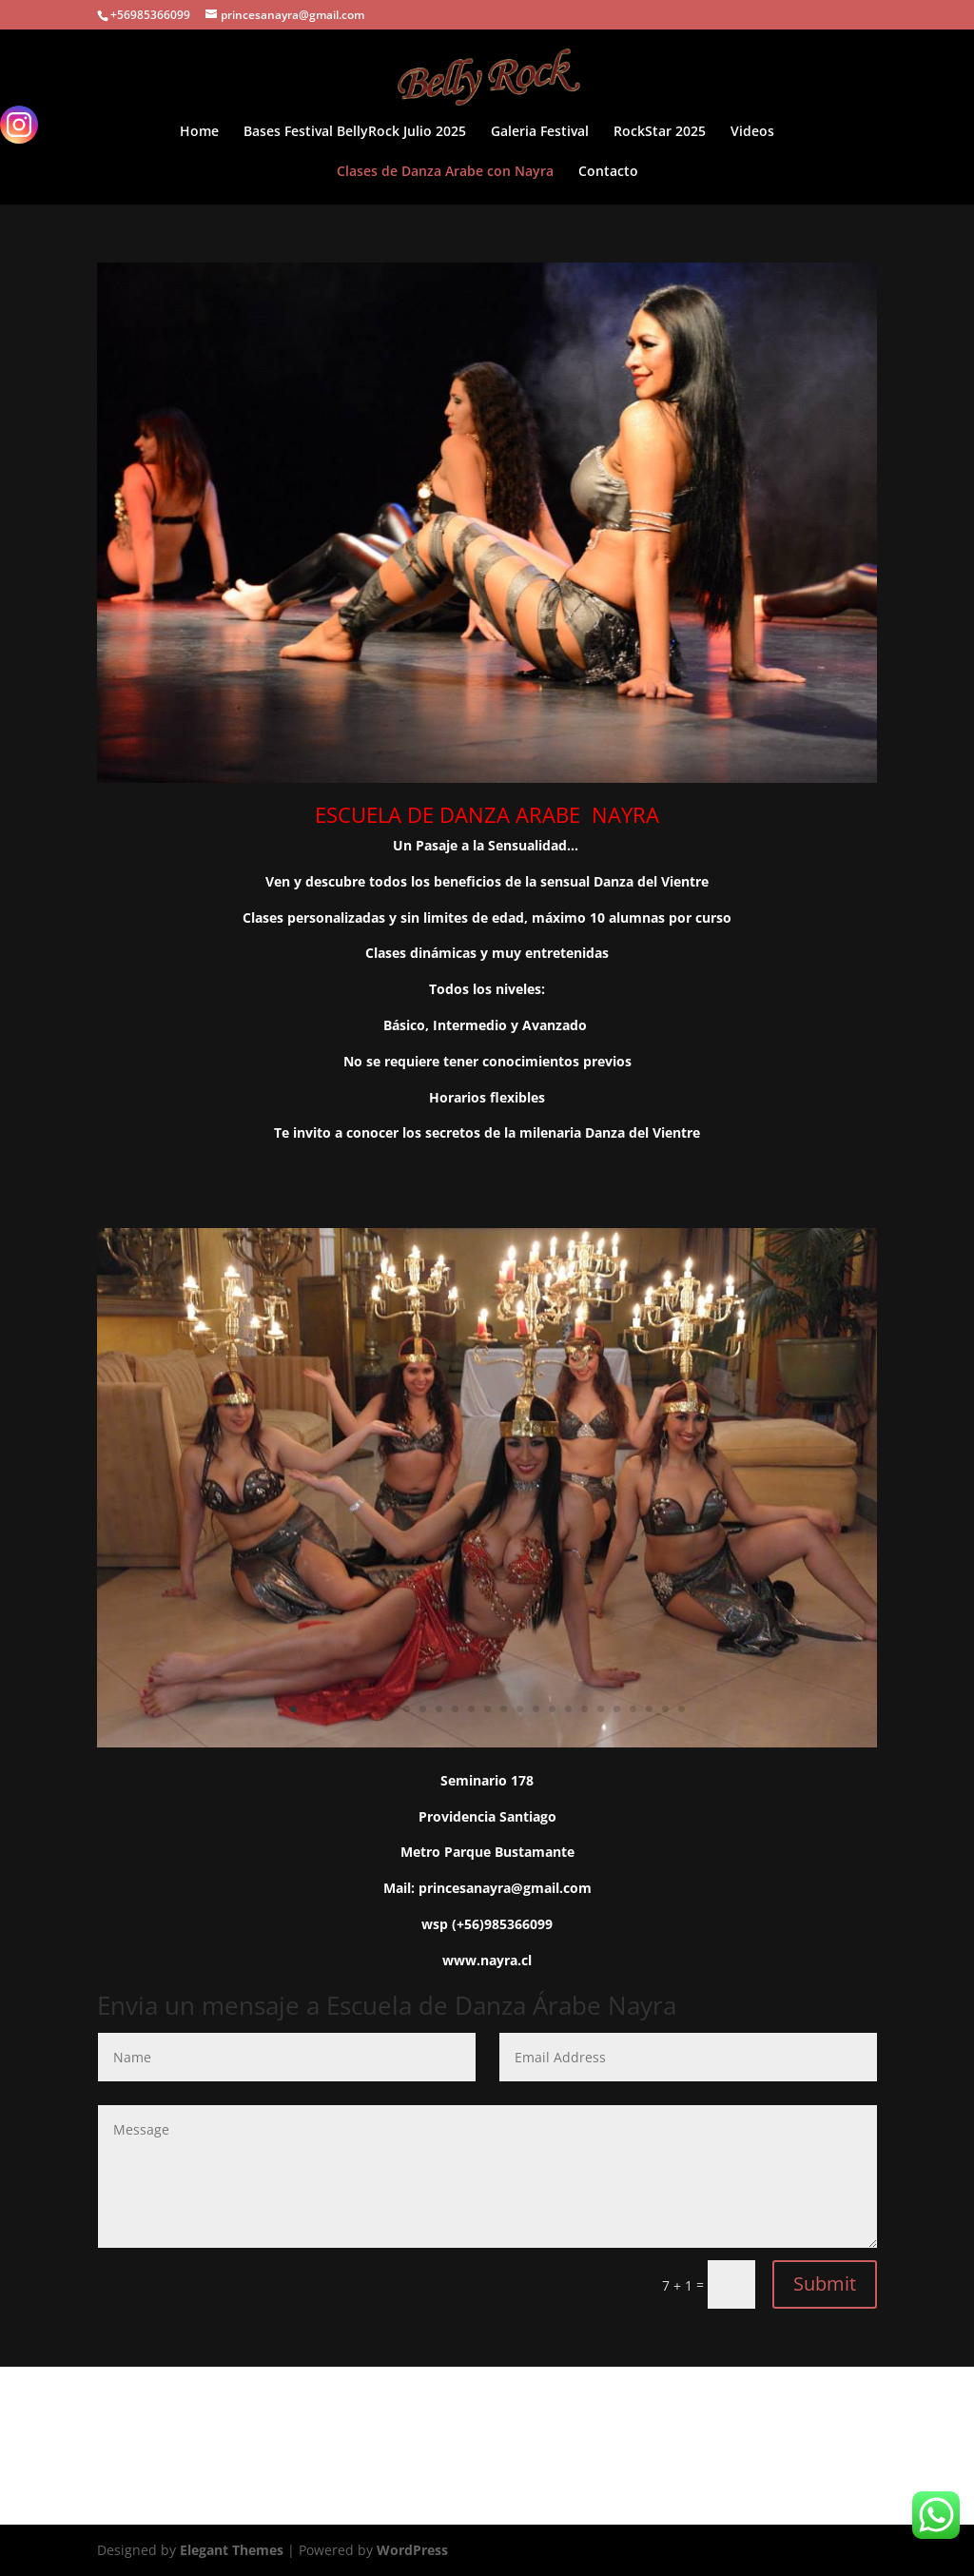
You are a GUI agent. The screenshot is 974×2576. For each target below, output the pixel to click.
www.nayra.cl (487, 1960)
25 (681, 1709)
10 (439, 1709)
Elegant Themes (231, 2550)
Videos (752, 132)
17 (552, 1709)
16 (536, 1709)
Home (199, 132)
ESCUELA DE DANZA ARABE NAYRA (487, 814)
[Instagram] (19, 125)
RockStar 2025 (660, 132)
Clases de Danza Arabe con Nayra (445, 172)
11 (455, 1709)
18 (568, 1709)
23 (649, 1709)
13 (487, 1709)
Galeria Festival (540, 132)
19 (584, 1709)
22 (633, 1709)
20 (600, 1709)
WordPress (412, 2550)
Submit (824, 2283)
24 (665, 1709)
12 (471, 1709)
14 (503, 1709)
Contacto (608, 172)
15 (519, 1709)
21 (617, 1709)
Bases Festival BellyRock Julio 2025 (355, 132)
